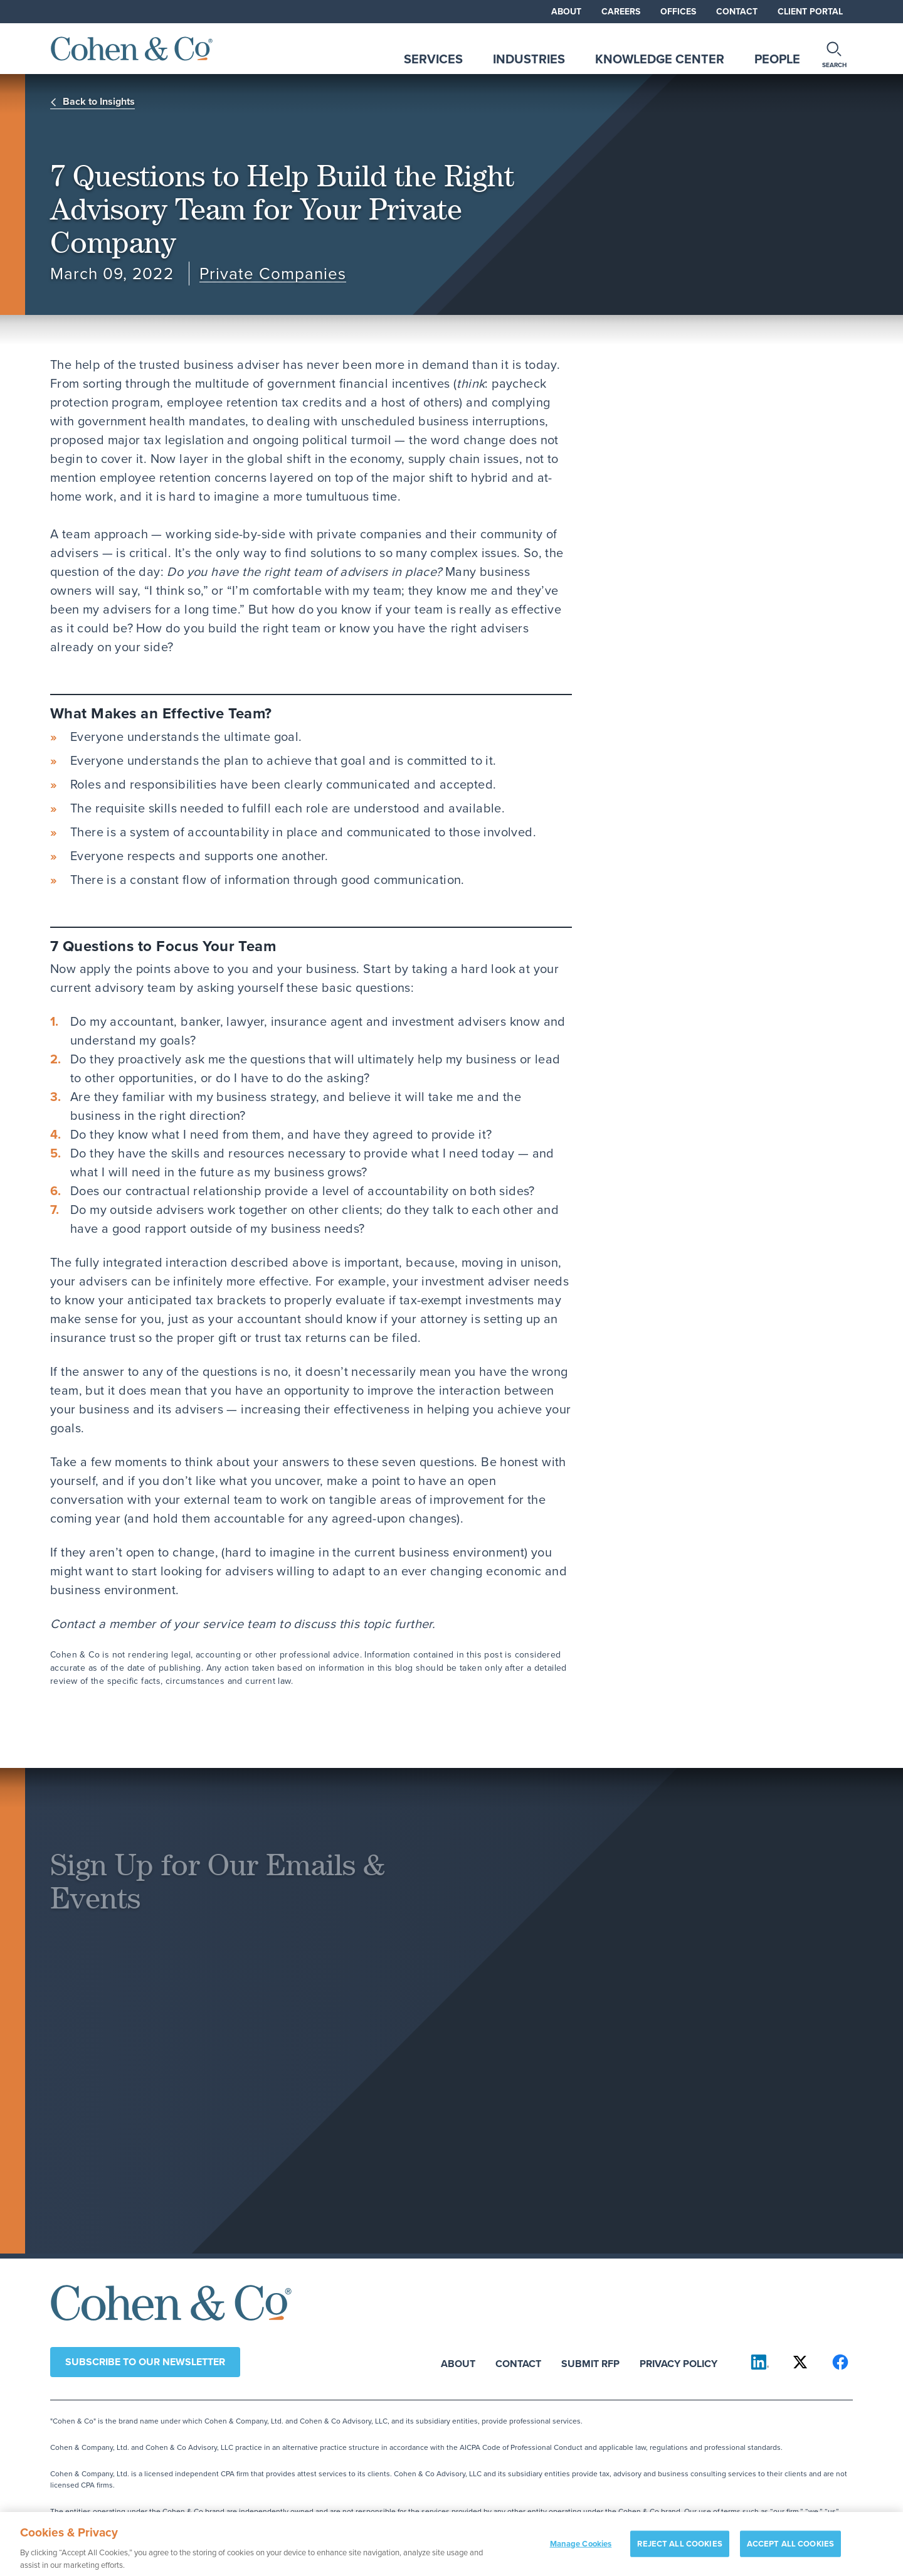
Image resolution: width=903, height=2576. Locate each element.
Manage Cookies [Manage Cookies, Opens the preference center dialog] (581, 2549)
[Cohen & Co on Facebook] (840, 2362)
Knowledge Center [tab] (659, 59)
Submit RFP (590, 2363)
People (777, 59)
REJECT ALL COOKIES (679, 2549)
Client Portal (810, 11)
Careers (620, 11)
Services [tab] (433, 59)
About (566, 11)
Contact (737, 11)
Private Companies (273, 273)
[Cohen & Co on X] (800, 2362)
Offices (678, 11)
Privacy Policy (678, 2363)
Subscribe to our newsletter (145, 2362)
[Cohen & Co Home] (131, 48)
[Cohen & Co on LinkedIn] (760, 2362)
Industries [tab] (529, 59)
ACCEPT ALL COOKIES (790, 2549)
